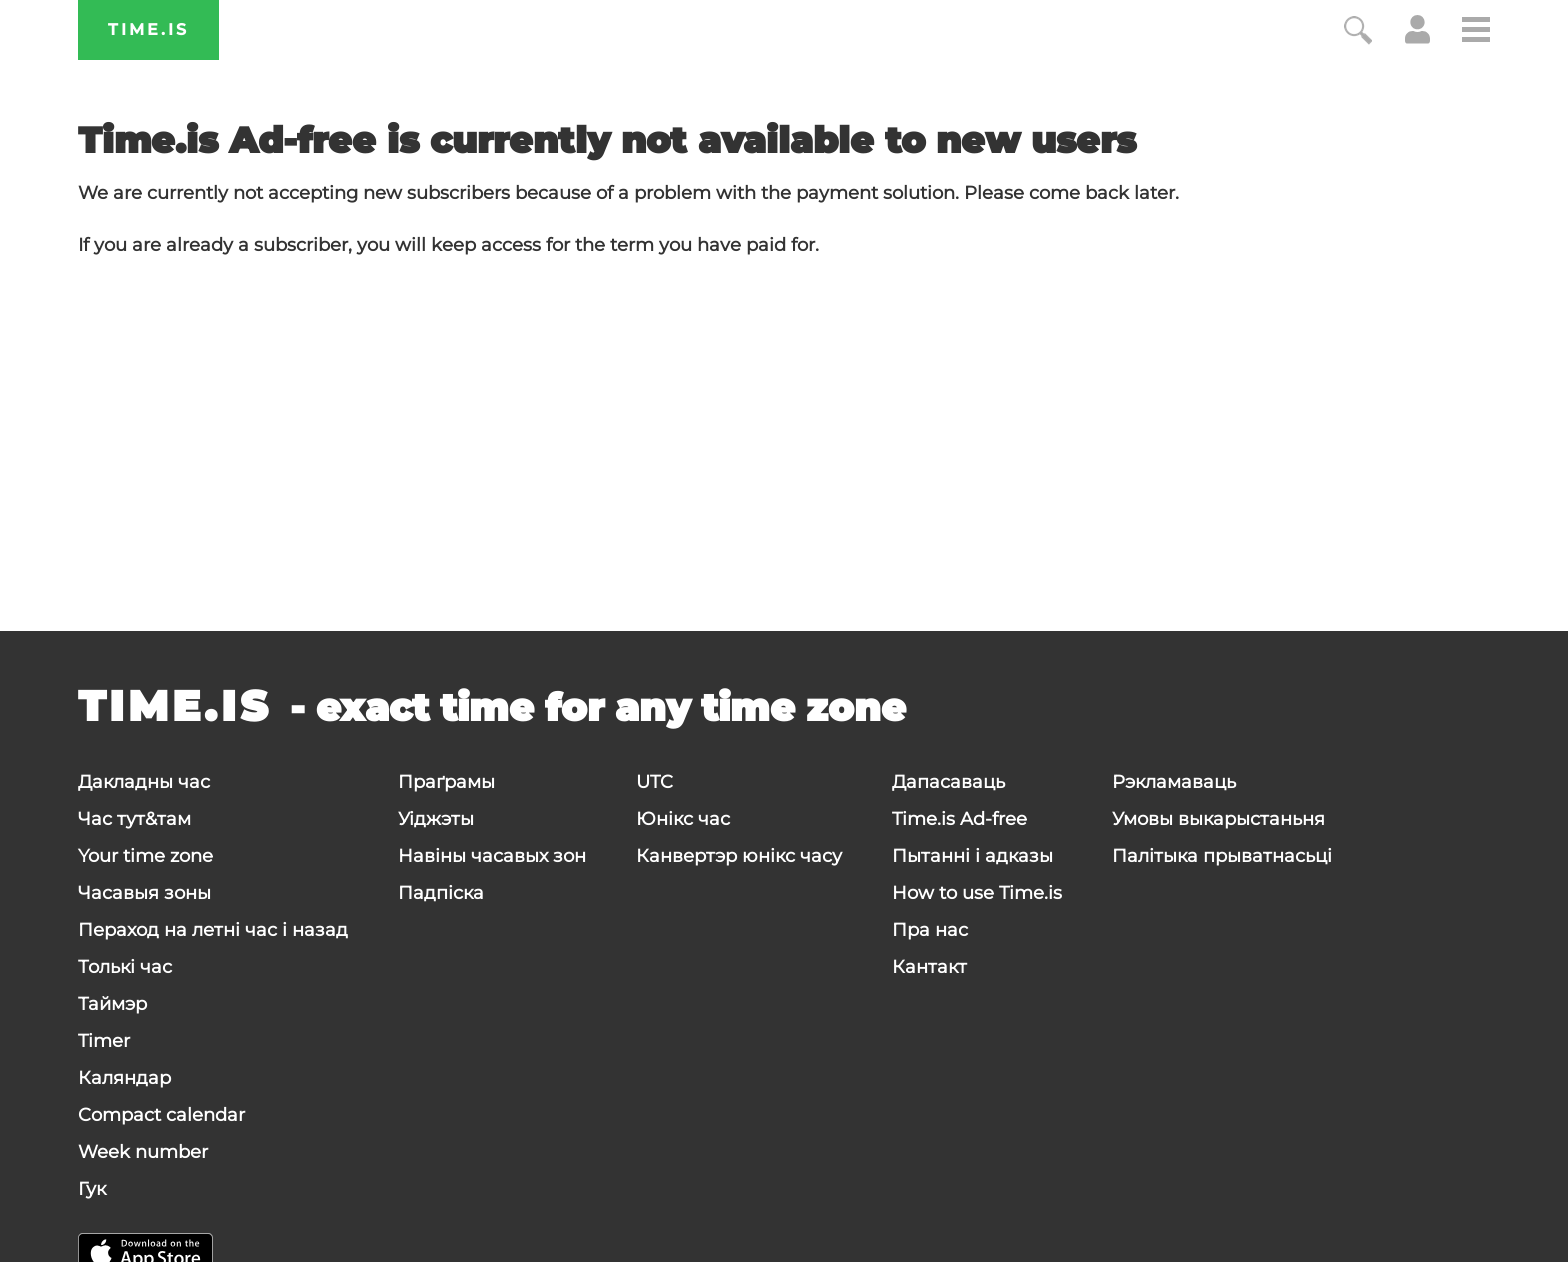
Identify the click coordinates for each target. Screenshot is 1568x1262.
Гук (92, 1189)
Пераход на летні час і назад (213, 930)
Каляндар (124, 1078)
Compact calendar (161, 1115)
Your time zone (145, 856)
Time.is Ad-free (959, 819)
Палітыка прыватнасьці (1222, 856)
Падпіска (441, 893)
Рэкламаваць (1174, 782)
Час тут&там (134, 819)
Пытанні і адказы (972, 856)
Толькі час (125, 967)
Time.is (148, 29)
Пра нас (930, 930)
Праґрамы (446, 782)
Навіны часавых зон (492, 856)
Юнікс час (683, 819)
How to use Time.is (977, 893)
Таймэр (112, 1004)
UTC (654, 782)
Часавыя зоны (144, 893)
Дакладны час (144, 782)
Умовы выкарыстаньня (1218, 819)
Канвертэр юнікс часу (739, 856)
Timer (104, 1041)
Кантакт (929, 967)
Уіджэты (436, 819)
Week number (143, 1152)
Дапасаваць (948, 782)
